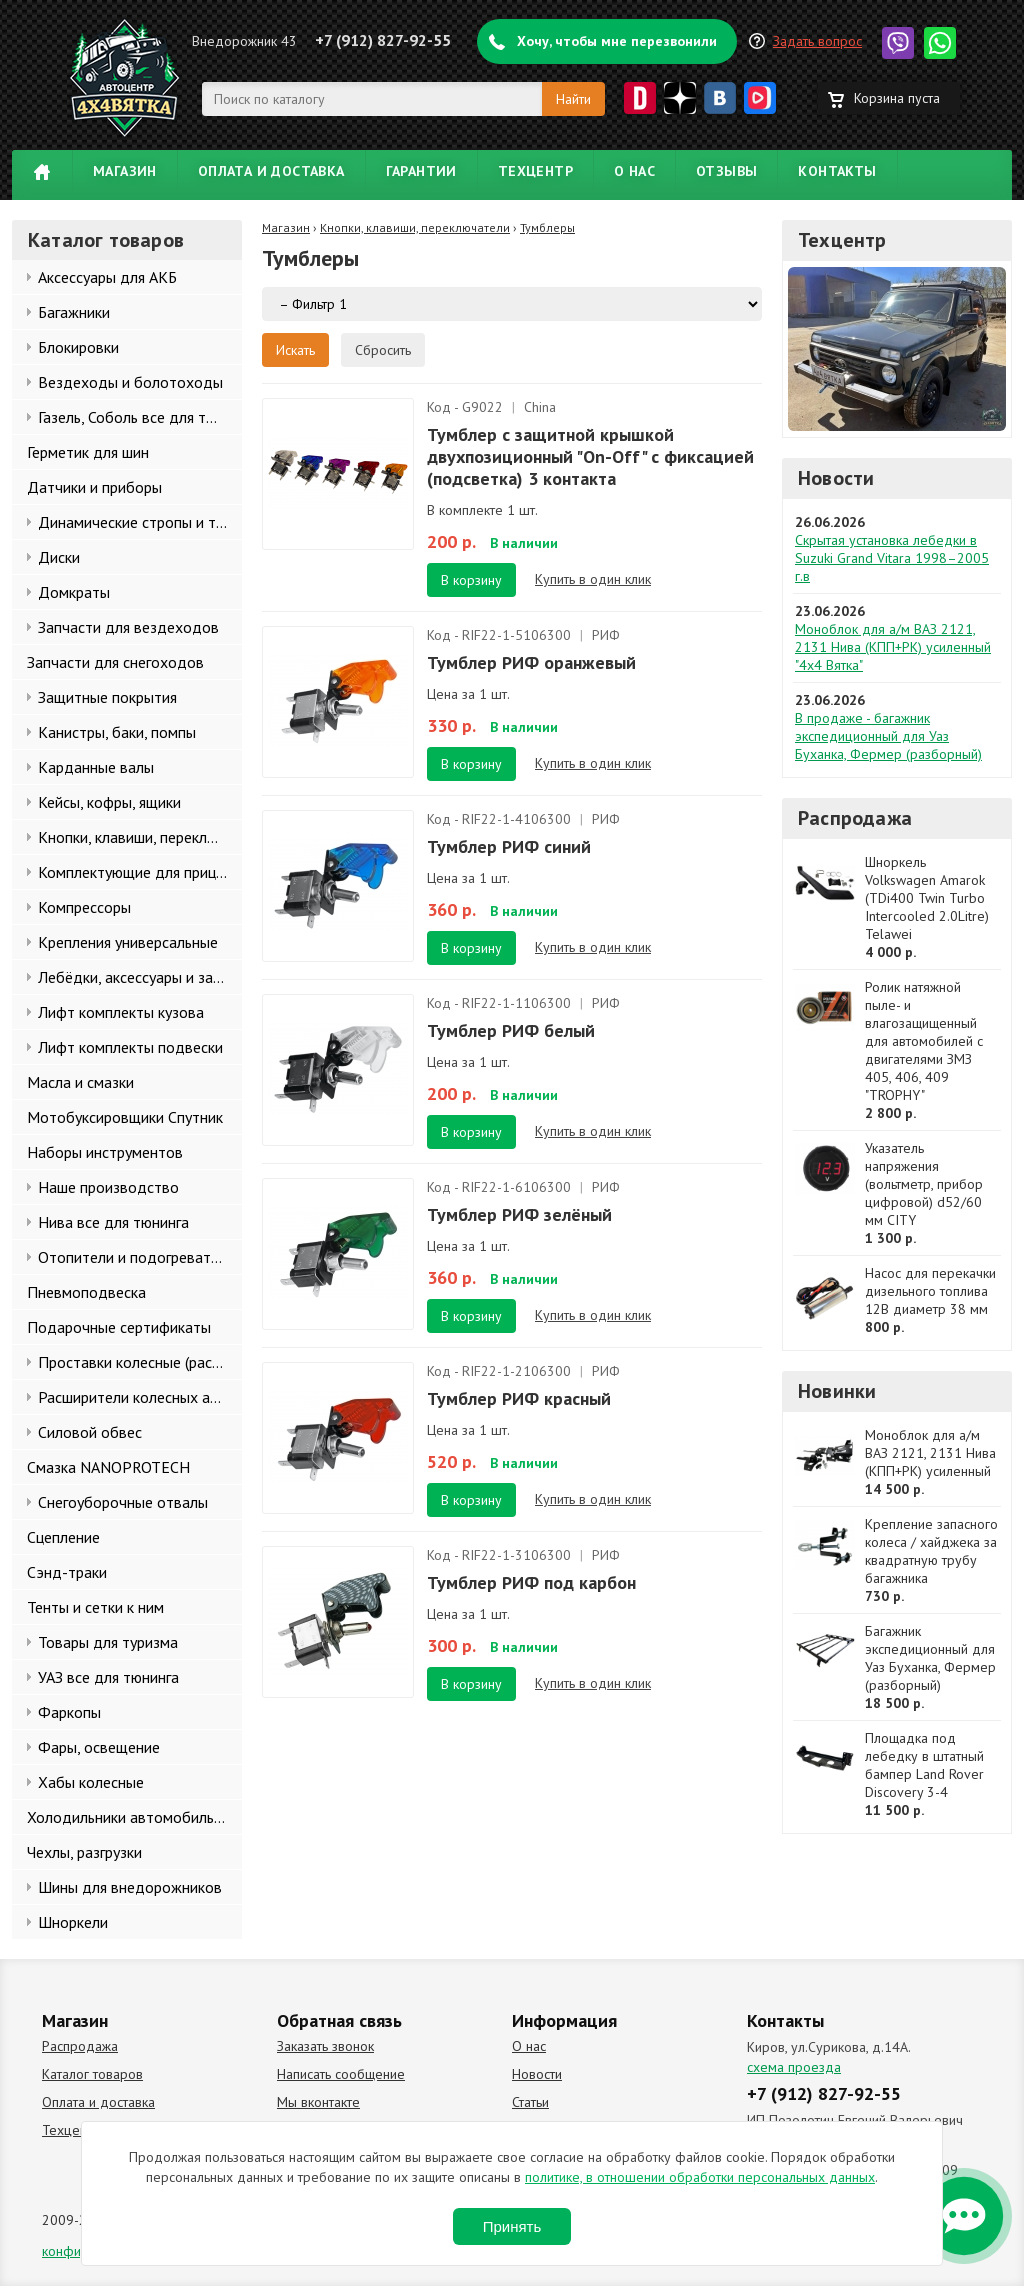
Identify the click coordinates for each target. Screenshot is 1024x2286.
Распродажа (855, 818)
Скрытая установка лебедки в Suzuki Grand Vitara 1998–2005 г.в (892, 558)
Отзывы (726, 171)
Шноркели (73, 1922)
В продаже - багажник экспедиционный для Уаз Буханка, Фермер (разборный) (888, 736)
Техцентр (535, 171)
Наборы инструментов (105, 1152)
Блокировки (78, 347)
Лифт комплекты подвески (130, 1047)
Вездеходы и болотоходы (130, 382)
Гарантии (421, 171)
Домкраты (74, 592)
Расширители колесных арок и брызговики (140, 1397)
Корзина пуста (897, 98)
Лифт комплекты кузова (121, 1012)
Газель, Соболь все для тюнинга (140, 417)
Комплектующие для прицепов (140, 872)
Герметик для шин (88, 452)
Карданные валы (96, 767)
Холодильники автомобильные (133, 1817)
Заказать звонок (325, 2046)
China (540, 407)
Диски (59, 557)
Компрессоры (84, 907)
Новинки (837, 1391)
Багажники (74, 312)
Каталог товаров (92, 2074)
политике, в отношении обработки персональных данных (700, 2177)
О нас (634, 171)
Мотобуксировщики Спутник (125, 1117)
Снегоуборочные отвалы (123, 1502)
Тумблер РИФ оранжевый (531, 662)
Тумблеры (547, 227)
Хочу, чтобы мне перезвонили (617, 41)
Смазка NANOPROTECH (108, 1467)
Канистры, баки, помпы (117, 732)
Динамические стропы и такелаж (140, 522)
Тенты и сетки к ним (95, 1607)
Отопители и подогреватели (136, 1257)
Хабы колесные (91, 1782)
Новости (836, 478)
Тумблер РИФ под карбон (531, 1582)
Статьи (530, 2102)
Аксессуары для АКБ (107, 277)
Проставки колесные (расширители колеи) (140, 1362)
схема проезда (794, 2067)
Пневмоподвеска (86, 1292)
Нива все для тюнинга (113, 1222)
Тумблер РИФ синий (509, 846)
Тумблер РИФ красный (519, 1398)
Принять (512, 2226)
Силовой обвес (90, 1432)
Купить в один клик (593, 579)
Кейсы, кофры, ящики (109, 802)
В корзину (471, 580)
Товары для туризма (108, 1642)
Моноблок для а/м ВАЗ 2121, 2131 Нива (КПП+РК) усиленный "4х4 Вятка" (893, 647)
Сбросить (383, 350)
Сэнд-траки (67, 1572)
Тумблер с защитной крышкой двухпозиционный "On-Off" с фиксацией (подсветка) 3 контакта (590, 456)
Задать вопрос (817, 41)
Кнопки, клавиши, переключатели (140, 837)
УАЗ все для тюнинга (108, 1677)
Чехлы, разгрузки (84, 1852)
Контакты (837, 171)
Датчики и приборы (94, 487)
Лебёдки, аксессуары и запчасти (140, 977)
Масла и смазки (80, 1082)
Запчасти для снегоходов (115, 662)
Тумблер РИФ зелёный (519, 1214)
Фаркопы (69, 1712)
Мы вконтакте (318, 2102)
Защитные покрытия (107, 697)
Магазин (125, 171)
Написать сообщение (341, 2074)
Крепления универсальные (128, 942)
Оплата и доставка (271, 171)
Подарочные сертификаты (119, 1327)
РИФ (606, 635)
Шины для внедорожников (130, 1887)
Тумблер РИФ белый (511, 1030)
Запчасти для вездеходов (128, 627)
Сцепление (63, 1537)
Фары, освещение (99, 1747)
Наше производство (108, 1187)
